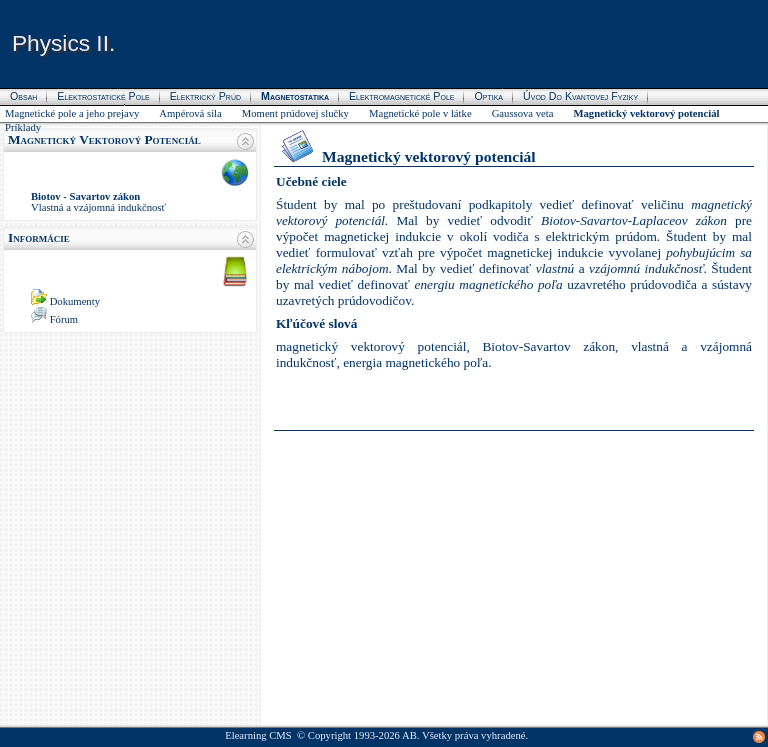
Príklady (23, 127)
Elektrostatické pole (103, 96)
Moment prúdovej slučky (295, 113)
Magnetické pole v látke (420, 113)
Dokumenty (75, 301)
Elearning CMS (258, 735)
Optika (488, 96)
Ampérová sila (190, 113)
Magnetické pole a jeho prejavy (72, 113)
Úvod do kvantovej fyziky (580, 96)
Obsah (23, 96)
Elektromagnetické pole (401, 96)
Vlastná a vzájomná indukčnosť (98, 207)
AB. (410, 735)
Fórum (64, 319)
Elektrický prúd (205, 96)
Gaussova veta (523, 113)
